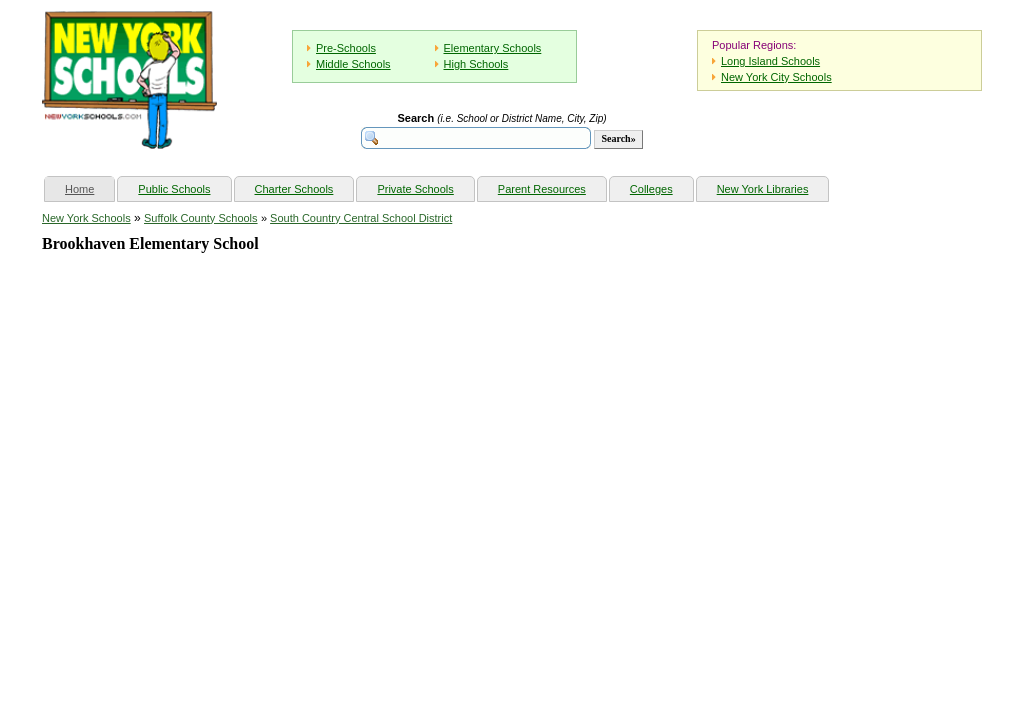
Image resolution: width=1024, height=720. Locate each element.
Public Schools (174, 189)
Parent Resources (542, 189)
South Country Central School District (361, 218)
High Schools (476, 64)
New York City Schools (776, 77)
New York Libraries (763, 189)
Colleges (651, 189)
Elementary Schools (493, 48)
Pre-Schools (346, 48)
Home (89, 186)
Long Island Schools (770, 61)
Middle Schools (353, 64)
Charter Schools (294, 189)
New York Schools (86, 218)
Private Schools (415, 189)
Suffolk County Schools (201, 218)
